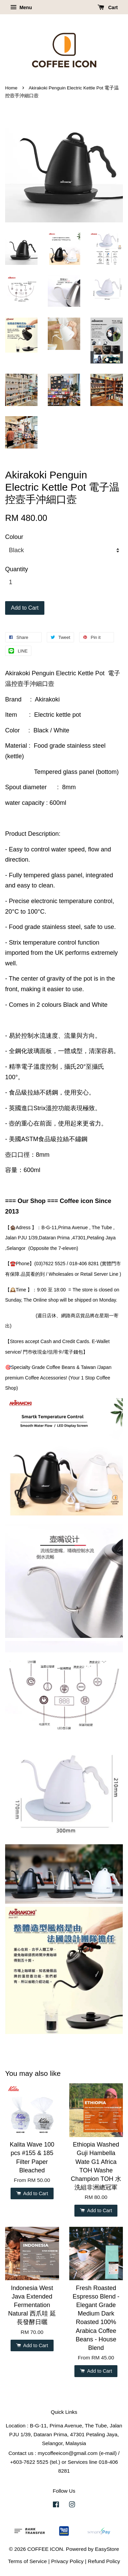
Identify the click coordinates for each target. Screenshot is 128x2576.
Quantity (16, 569)
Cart (108, 7)
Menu (21, 7)
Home (11, 87)
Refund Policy (104, 2561)
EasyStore (107, 2549)
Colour (14, 536)
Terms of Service (27, 2561)
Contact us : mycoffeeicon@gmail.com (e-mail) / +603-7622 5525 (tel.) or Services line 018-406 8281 (64, 2462)
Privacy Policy (67, 2561)
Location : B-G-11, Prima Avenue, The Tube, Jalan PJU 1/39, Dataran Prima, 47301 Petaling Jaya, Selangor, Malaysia (64, 2434)
